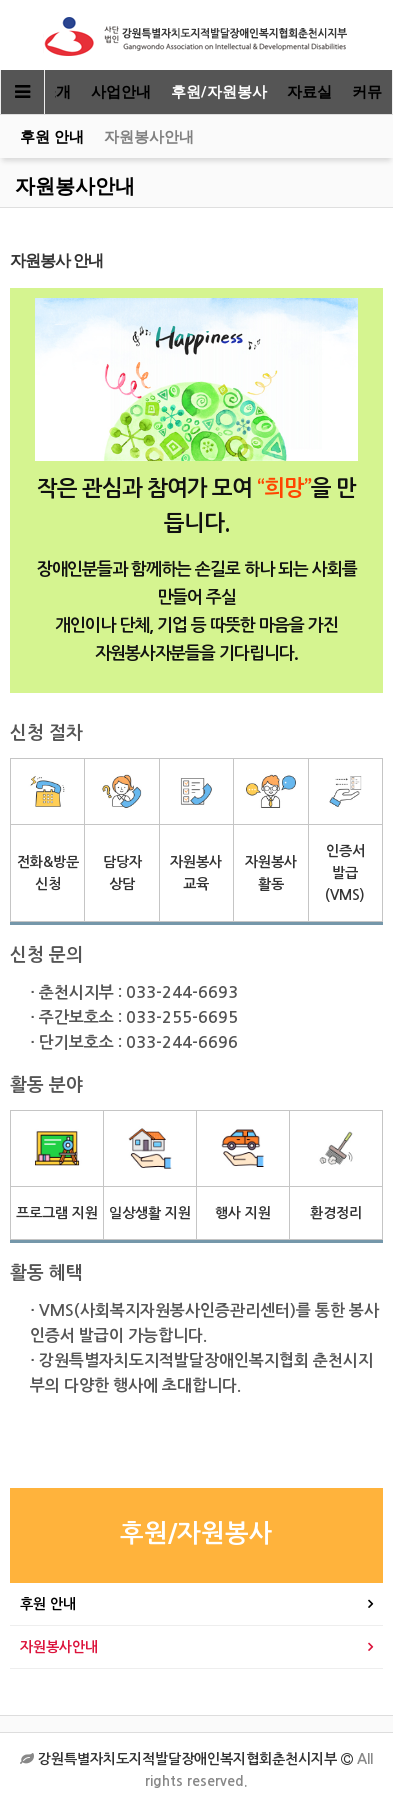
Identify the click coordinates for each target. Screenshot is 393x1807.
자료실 (309, 92)
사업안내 (121, 92)
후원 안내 (52, 137)
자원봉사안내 (149, 137)
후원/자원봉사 (219, 92)
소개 (56, 92)
